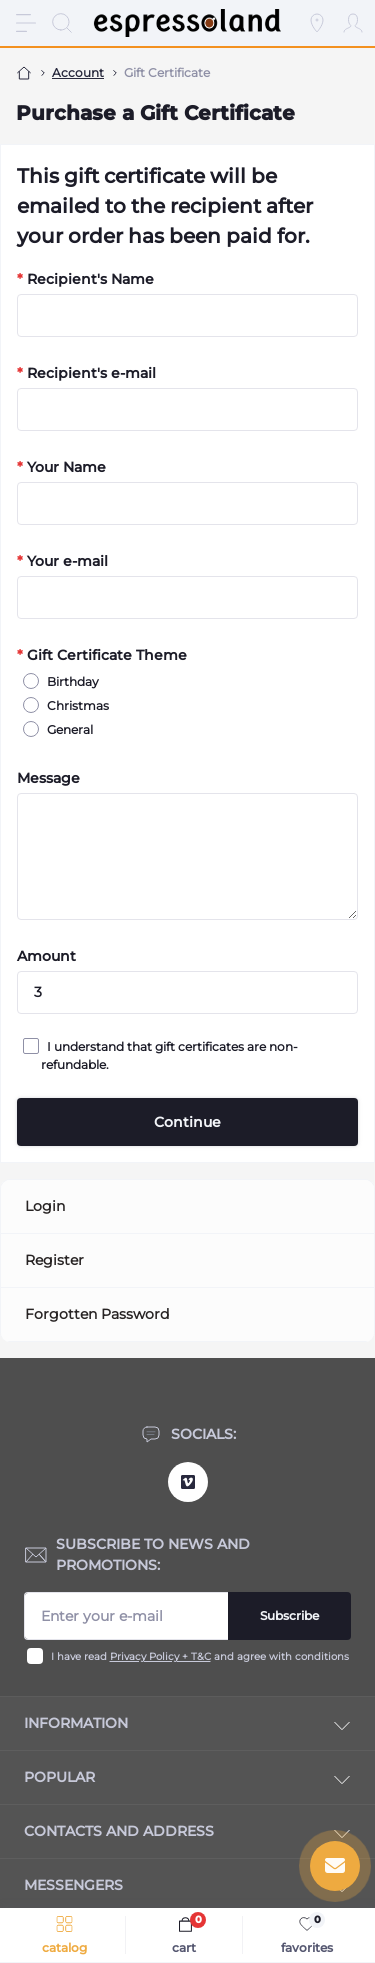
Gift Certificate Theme (102, 655)
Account (78, 72)
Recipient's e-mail (86, 373)
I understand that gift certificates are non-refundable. (169, 1055)
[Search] (62, 23)
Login (45, 1206)
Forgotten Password (97, 1314)
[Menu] (26, 23)
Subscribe (289, 1615)
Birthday (70, 681)
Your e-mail (62, 561)
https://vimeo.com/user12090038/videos (188, 1482)
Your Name (61, 467)
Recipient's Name (85, 279)
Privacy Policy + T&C (160, 1656)
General (67, 729)
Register (54, 1260)
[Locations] (317, 23)
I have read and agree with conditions (200, 1656)
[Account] (353, 23)
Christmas (75, 705)
